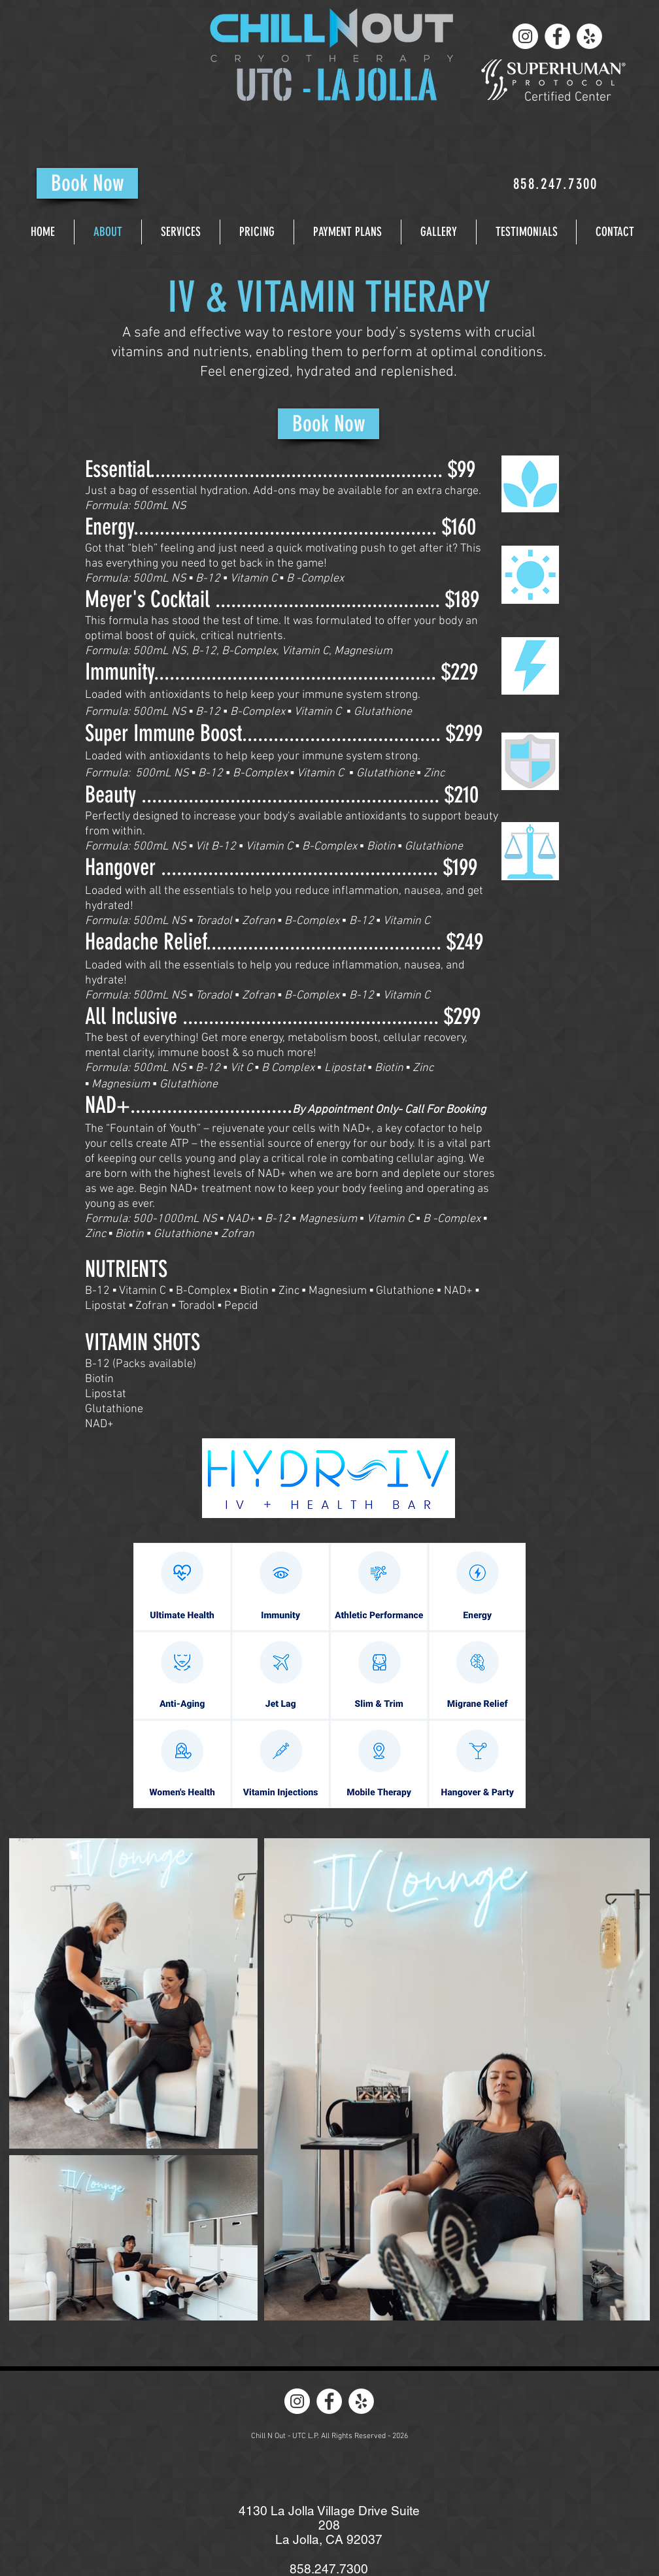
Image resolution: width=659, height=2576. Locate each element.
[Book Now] (87, 183)
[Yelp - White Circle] (589, 36)
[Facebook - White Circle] (557, 36)
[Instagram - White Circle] (525, 36)
